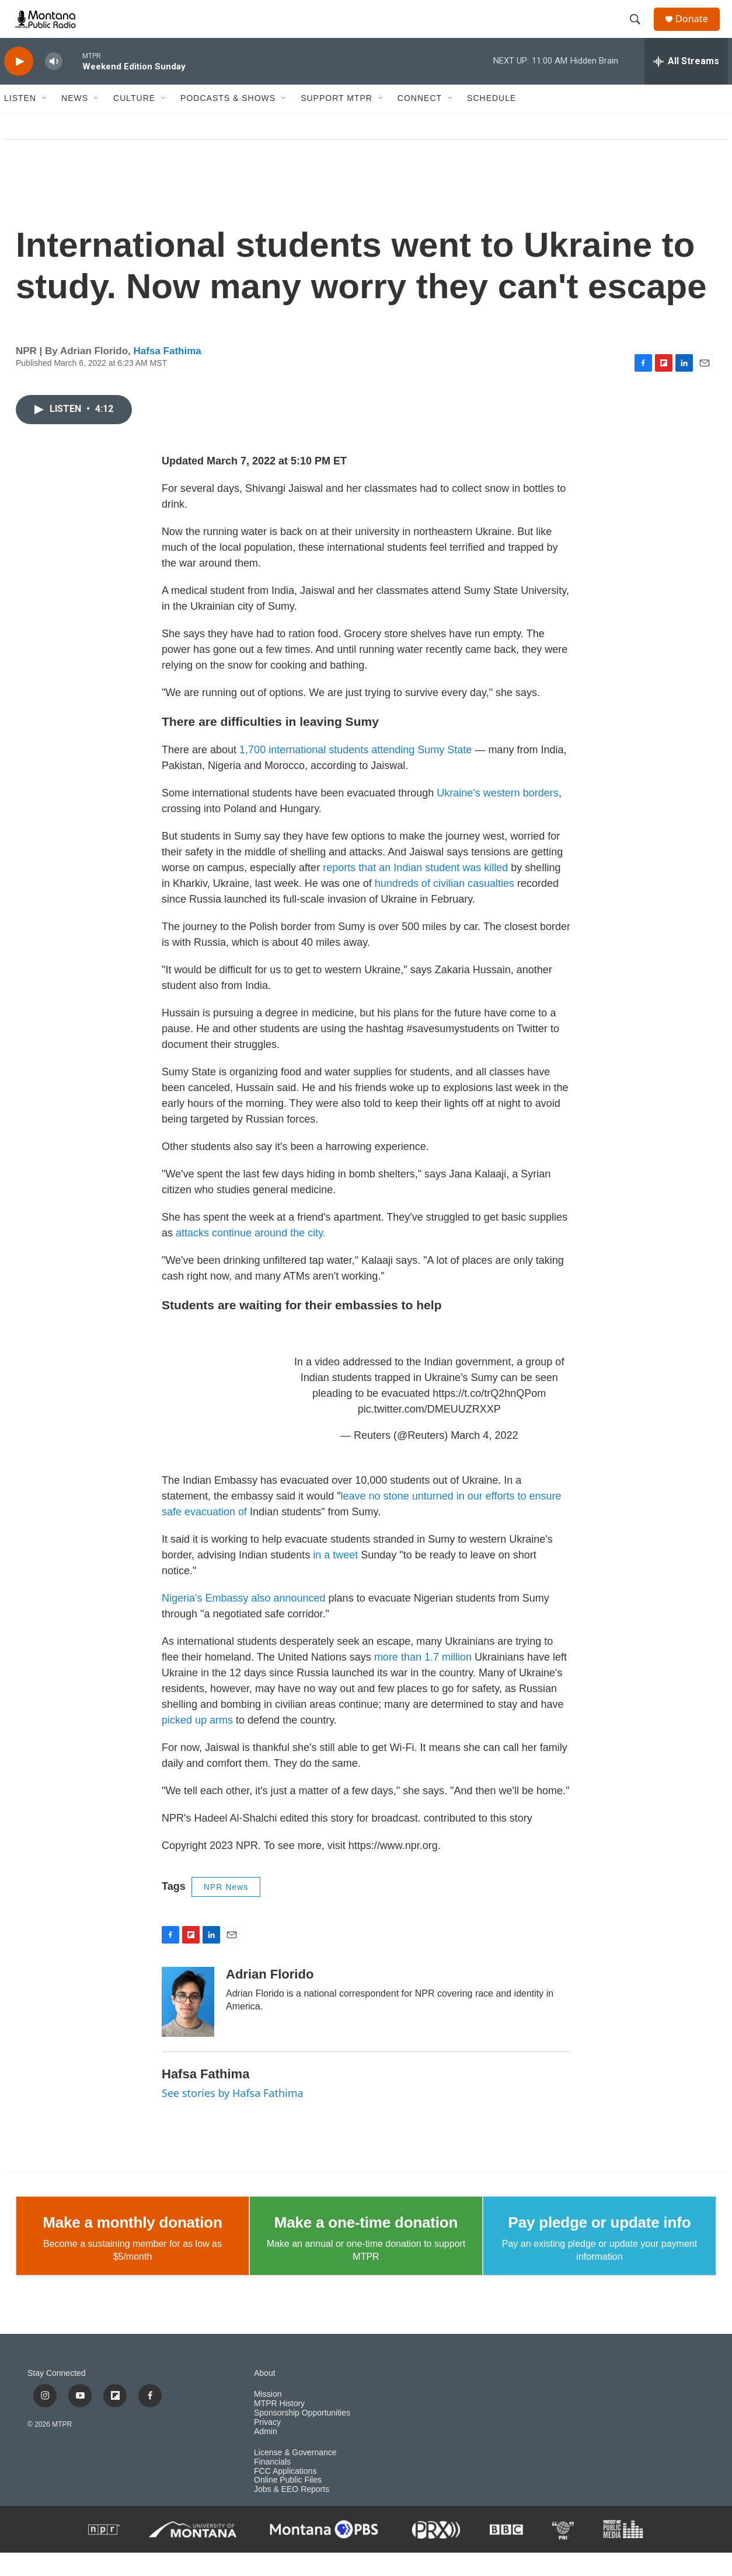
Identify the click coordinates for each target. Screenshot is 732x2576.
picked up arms (197, 1743)
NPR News (226, 1910)
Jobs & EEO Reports (291, 2512)
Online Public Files (288, 2503)
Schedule (491, 121)
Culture (134, 121)
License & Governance (295, 2476)
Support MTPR (336, 121)
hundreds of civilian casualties (444, 907)
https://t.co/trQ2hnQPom (489, 1416)
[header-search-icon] (640, 31)
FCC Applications (285, 2494)
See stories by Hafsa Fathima (233, 2116)
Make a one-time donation (366, 2246)
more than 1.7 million (423, 1680)
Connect (420, 121)
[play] (18, 85)
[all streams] (686, 84)
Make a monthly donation (132, 2246)
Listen (20, 121)
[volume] (54, 85)
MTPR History (279, 2427)
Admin (265, 2455)
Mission (267, 2417)
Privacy (267, 2445)
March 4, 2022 (484, 1458)
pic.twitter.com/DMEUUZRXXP (429, 1432)
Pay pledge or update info (599, 2246)
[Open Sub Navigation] (45, 121)
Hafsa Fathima (167, 374)
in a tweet (335, 1578)
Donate (698, 31)
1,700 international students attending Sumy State (355, 773)
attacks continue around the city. (251, 1256)
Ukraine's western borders (498, 816)
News (74, 121)
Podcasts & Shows (228, 121)
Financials (272, 2485)
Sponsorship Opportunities (302, 2436)
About (265, 2396)
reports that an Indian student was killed (415, 891)
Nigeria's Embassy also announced (244, 1621)
